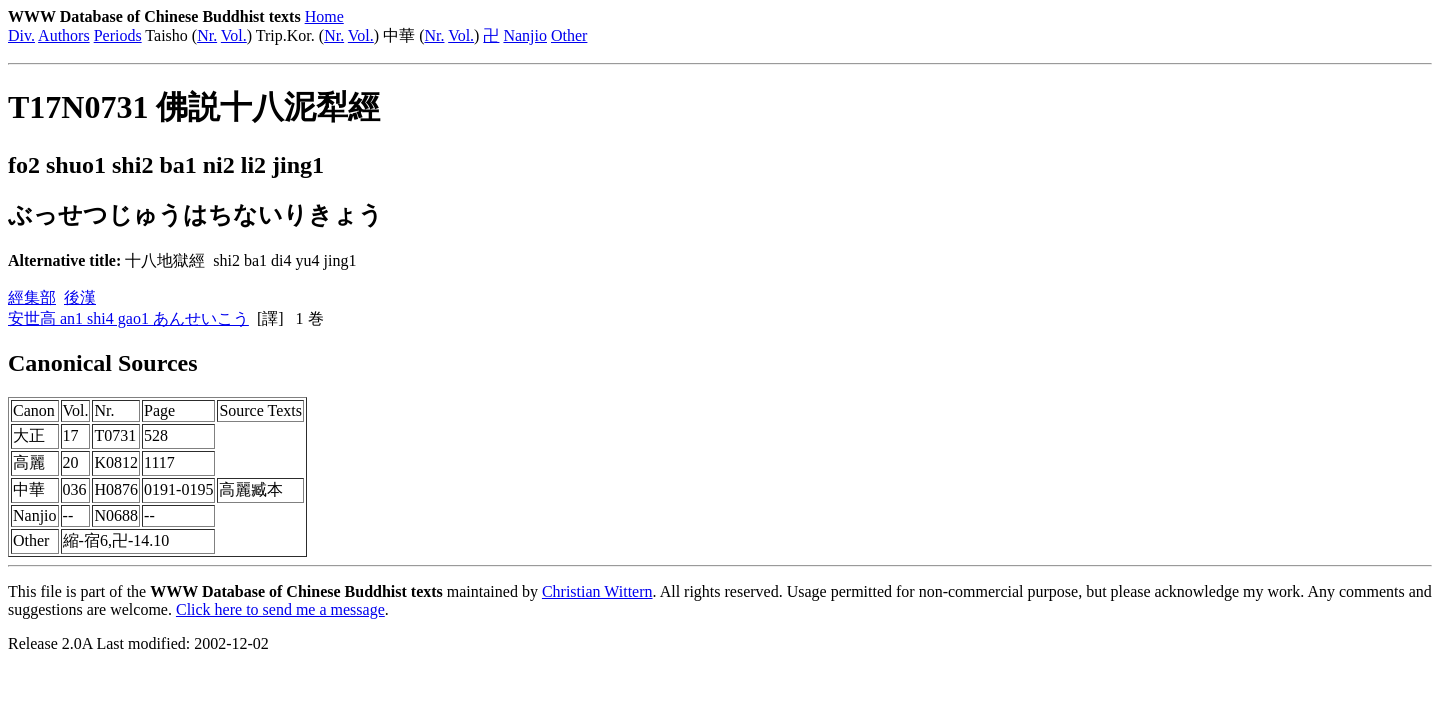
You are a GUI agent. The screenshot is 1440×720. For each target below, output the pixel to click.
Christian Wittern (597, 591)
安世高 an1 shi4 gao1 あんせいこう (128, 318)
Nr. (207, 35)
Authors (64, 35)
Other (569, 35)
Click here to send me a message (280, 609)
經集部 (32, 297)
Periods (118, 35)
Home (324, 16)
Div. (21, 35)
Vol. (234, 35)
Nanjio (525, 35)
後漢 (80, 297)
